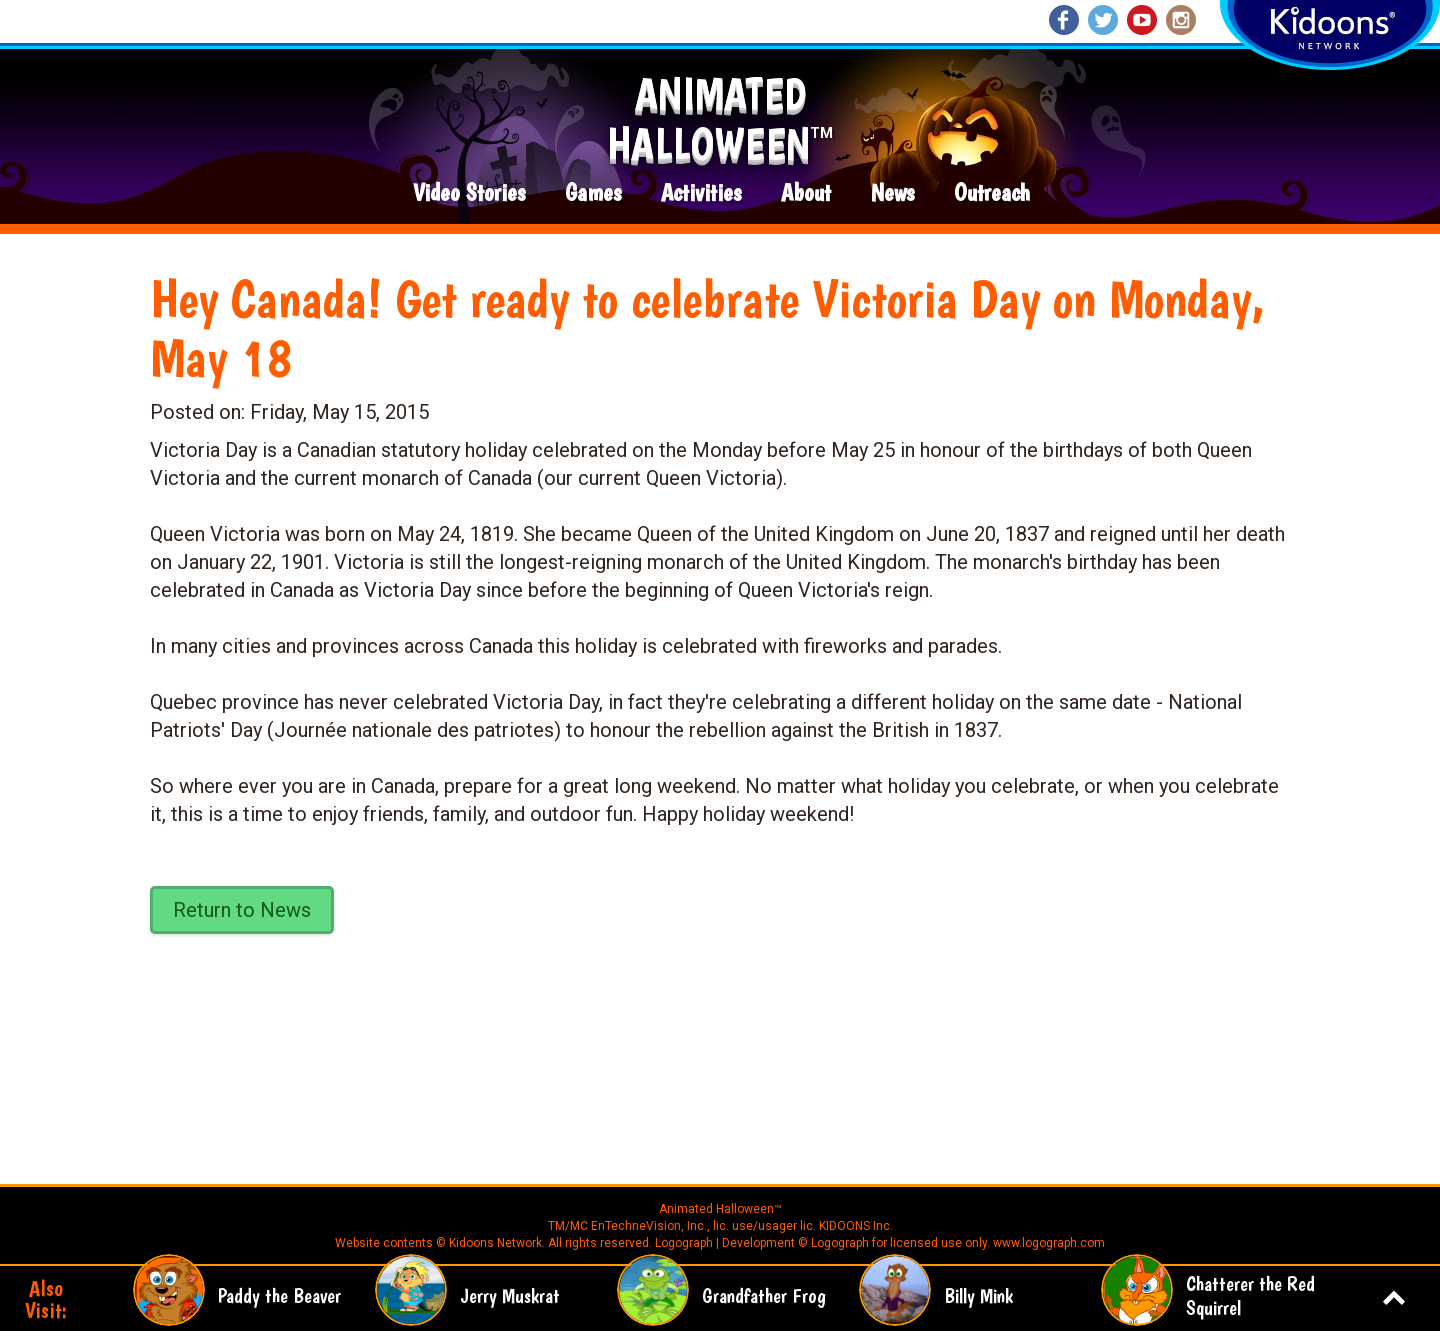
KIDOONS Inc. (856, 1226)
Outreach (992, 193)
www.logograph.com (1047, 1243)
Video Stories (469, 193)
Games (593, 193)
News (892, 193)
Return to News (242, 910)
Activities (701, 193)
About (806, 193)
